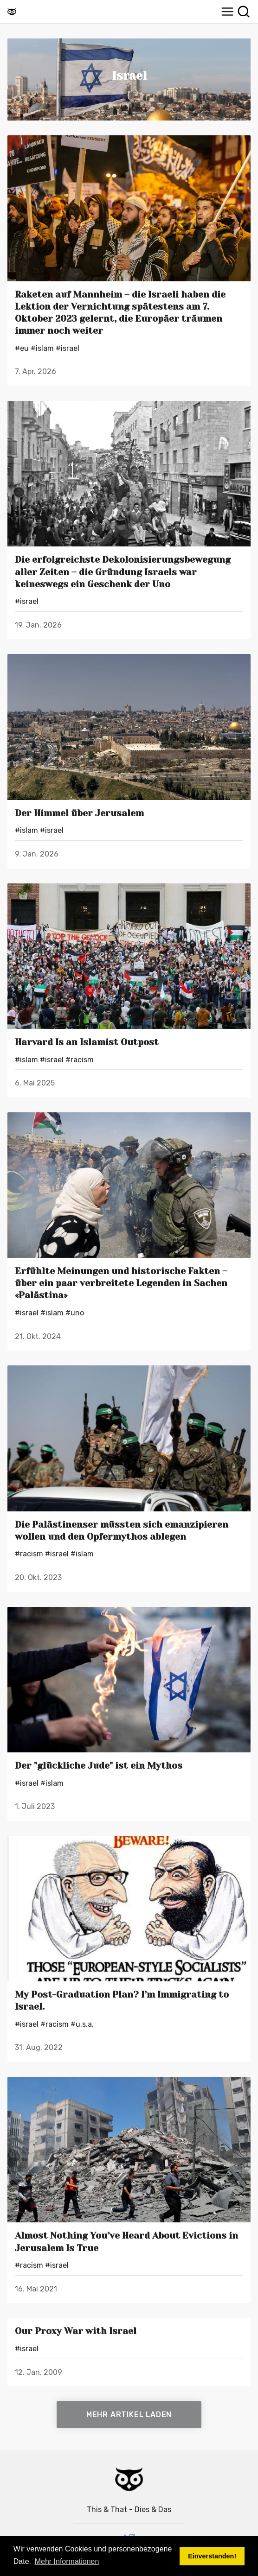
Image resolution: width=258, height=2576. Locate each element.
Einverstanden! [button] (212, 2556)
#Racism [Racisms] (79, 1059)
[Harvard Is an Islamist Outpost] (129, 956)
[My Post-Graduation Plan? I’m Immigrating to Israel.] (129, 1908)
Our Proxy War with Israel (75, 2331)
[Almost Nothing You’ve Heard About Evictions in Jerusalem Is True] (129, 2149)
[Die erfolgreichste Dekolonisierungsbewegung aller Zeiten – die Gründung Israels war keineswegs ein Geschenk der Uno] (129, 473)
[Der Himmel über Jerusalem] (129, 726)
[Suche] (244, 12)
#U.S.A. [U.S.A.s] (82, 2024)
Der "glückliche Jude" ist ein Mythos (98, 1765)
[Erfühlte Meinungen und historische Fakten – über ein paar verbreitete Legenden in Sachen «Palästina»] (129, 1185)
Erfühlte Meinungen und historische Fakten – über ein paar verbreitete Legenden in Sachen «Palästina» (121, 1283)
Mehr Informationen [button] (67, 2561)
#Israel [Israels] (67, 348)
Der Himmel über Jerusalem (79, 813)
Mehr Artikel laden (129, 2414)
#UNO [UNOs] (74, 1312)
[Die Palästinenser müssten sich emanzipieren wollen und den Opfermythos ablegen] (129, 1438)
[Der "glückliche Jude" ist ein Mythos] (129, 1679)
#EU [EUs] (22, 348)
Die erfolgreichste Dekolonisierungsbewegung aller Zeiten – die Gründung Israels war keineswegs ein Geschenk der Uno (123, 571)
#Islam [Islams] (42, 348)
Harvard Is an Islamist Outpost (87, 1042)
